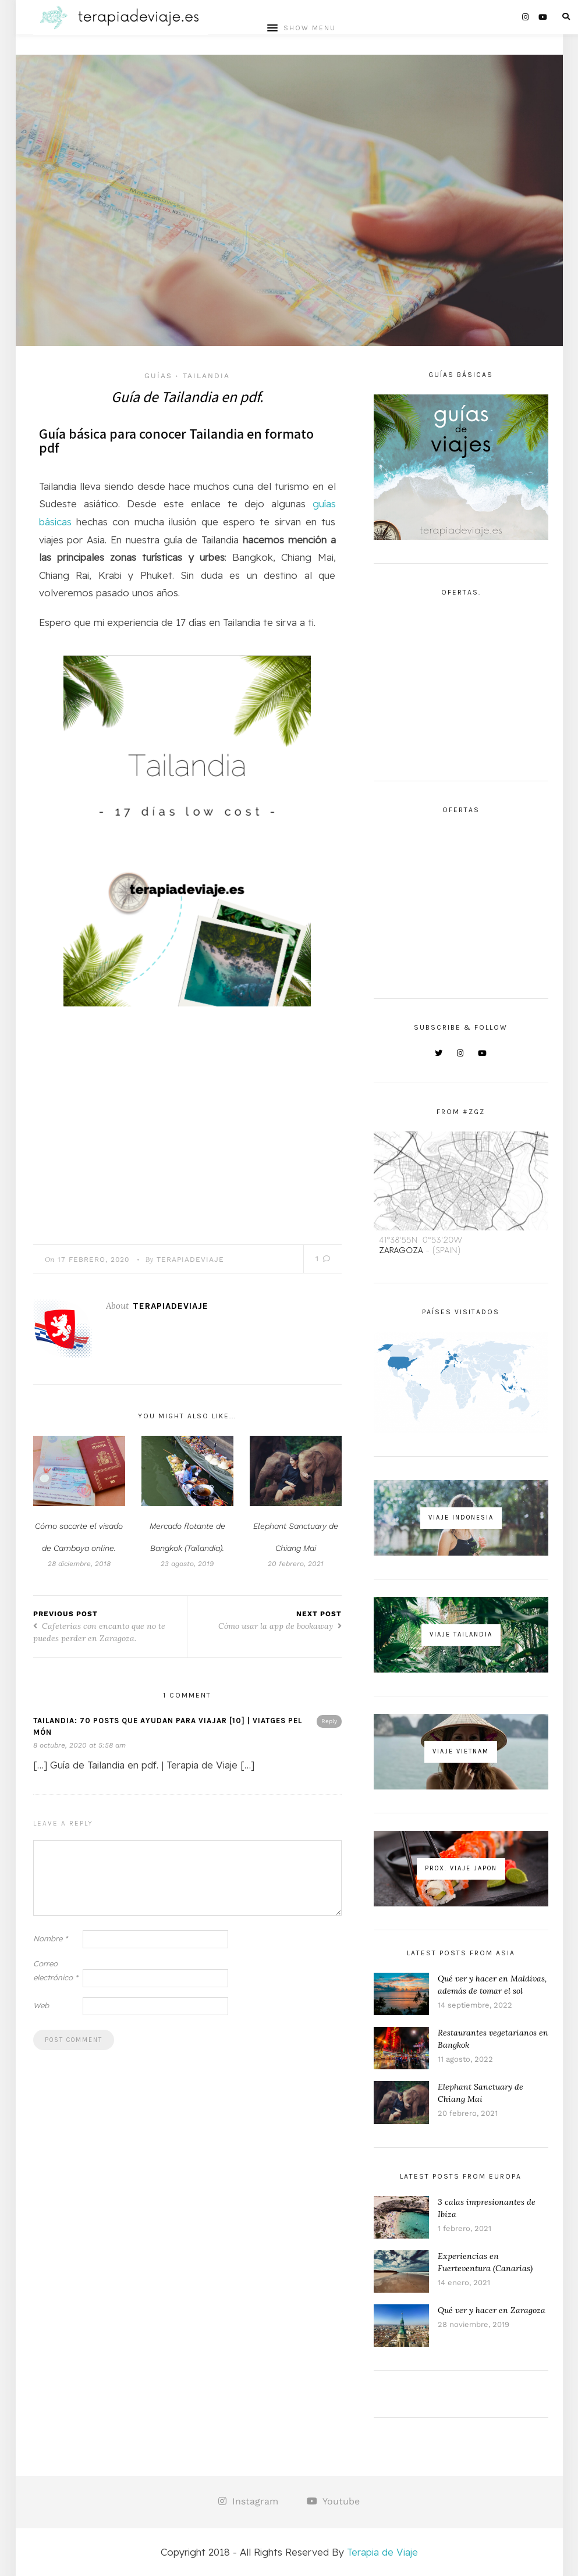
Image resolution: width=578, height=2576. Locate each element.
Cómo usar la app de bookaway (280, 1628)
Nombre (50, 1940)
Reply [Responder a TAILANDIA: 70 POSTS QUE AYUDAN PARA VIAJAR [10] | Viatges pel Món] (329, 1723)
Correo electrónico (55, 1972)
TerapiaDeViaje (190, 1261)
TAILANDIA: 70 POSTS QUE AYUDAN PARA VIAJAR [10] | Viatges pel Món (167, 1728)
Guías (158, 376)
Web (41, 2007)
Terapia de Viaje (382, 2552)
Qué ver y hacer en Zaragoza (491, 2310)
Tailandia (206, 376)
